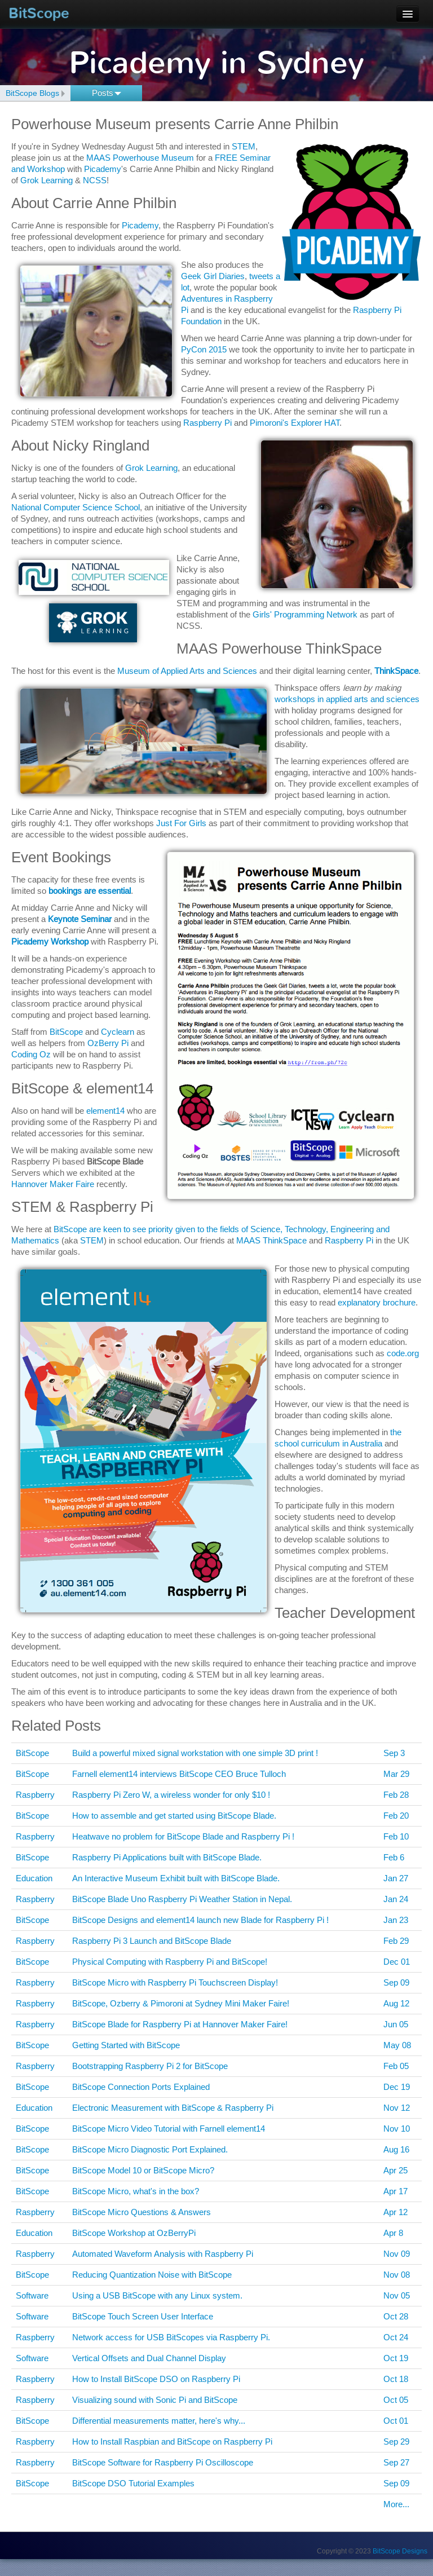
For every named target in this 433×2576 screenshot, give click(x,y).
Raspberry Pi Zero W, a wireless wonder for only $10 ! (171, 1794)
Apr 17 (395, 2191)
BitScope (38, 13)
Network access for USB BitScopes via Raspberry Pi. (171, 2337)
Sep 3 (394, 1753)
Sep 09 (396, 1982)
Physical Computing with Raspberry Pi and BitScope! (169, 1961)
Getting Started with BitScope (126, 2045)
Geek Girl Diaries (213, 276)
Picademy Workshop (50, 941)
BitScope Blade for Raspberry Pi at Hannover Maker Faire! (180, 2024)
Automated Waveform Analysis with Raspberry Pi (162, 2254)
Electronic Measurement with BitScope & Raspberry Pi (172, 2107)
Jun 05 (395, 2024)
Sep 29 (396, 2441)
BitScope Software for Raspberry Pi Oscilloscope (162, 2462)
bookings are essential (89, 891)
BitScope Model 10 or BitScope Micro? (143, 2170)
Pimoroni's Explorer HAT (294, 422)
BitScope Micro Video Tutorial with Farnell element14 (168, 2128)
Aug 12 (396, 2003)
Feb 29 (396, 1941)
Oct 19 (395, 2358)
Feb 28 (396, 1794)
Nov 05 (396, 2295)
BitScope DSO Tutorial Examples (133, 2483)
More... (396, 2504)
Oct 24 (395, 2337)
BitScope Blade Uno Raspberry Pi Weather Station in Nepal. (182, 1899)
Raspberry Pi (207, 422)
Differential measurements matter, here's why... (158, 2420)
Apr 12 (395, 2212)
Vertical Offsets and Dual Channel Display (149, 2358)
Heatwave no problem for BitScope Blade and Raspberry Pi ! (183, 1836)
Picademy (102, 169)
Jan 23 (395, 1920)
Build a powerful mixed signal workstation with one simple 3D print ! (195, 1753)
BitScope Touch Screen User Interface (142, 2316)
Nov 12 (396, 2107)
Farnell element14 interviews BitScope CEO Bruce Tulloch (179, 1774)
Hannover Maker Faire (52, 1184)
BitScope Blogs (32, 93)
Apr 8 (393, 2233)
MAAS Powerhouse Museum (140, 157)
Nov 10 (396, 2128)
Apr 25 (395, 2170)
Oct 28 (395, 2316)
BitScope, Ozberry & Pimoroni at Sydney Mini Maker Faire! (180, 2003)
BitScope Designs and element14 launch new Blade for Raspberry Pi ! (200, 1920)
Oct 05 (395, 2400)
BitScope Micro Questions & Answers (141, 2212)
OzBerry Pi (108, 1043)
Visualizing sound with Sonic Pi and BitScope (154, 2400)
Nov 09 (396, 2254)
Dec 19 (396, 2087)
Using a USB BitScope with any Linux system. (157, 2295)
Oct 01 (395, 2420)
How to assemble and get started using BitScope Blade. (174, 1815)
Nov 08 (396, 2274)
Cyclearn (117, 1031)
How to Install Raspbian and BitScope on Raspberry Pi (172, 2441)
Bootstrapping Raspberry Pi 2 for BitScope (150, 2066)
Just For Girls (181, 823)
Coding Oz (31, 1054)
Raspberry (35, 1794)
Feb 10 (396, 1836)
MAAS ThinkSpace (271, 1240)
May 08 (397, 2045)
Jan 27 (395, 1878)
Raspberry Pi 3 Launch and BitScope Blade (151, 1941)
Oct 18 (395, 2379)
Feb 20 (396, 1815)
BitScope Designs (400, 2551)
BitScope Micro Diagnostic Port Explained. (150, 2149)
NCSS (95, 180)
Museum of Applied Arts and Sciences (187, 671)
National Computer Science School (75, 507)
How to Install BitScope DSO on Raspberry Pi (156, 2379)
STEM (243, 146)
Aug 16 (396, 2149)
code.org (403, 1353)
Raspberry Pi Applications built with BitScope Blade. (167, 1857)
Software (32, 2295)
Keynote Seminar (80, 919)
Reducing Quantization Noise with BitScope (152, 2274)
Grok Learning (46, 180)
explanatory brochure (377, 1302)
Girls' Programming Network (305, 614)
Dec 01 (396, 1961)
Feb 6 (393, 1857)
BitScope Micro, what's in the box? (135, 2191)
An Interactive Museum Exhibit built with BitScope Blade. (176, 1878)
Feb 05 (396, 2066)
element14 (105, 1110)
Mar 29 (396, 1774)
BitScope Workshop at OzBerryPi (134, 2233)
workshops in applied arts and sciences (347, 699)
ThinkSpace (396, 671)
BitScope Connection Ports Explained (141, 2087)
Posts (106, 93)
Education (34, 1878)
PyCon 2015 (204, 349)
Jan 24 (395, 1899)
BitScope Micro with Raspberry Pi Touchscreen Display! (175, 1982)
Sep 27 (396, 2462)
